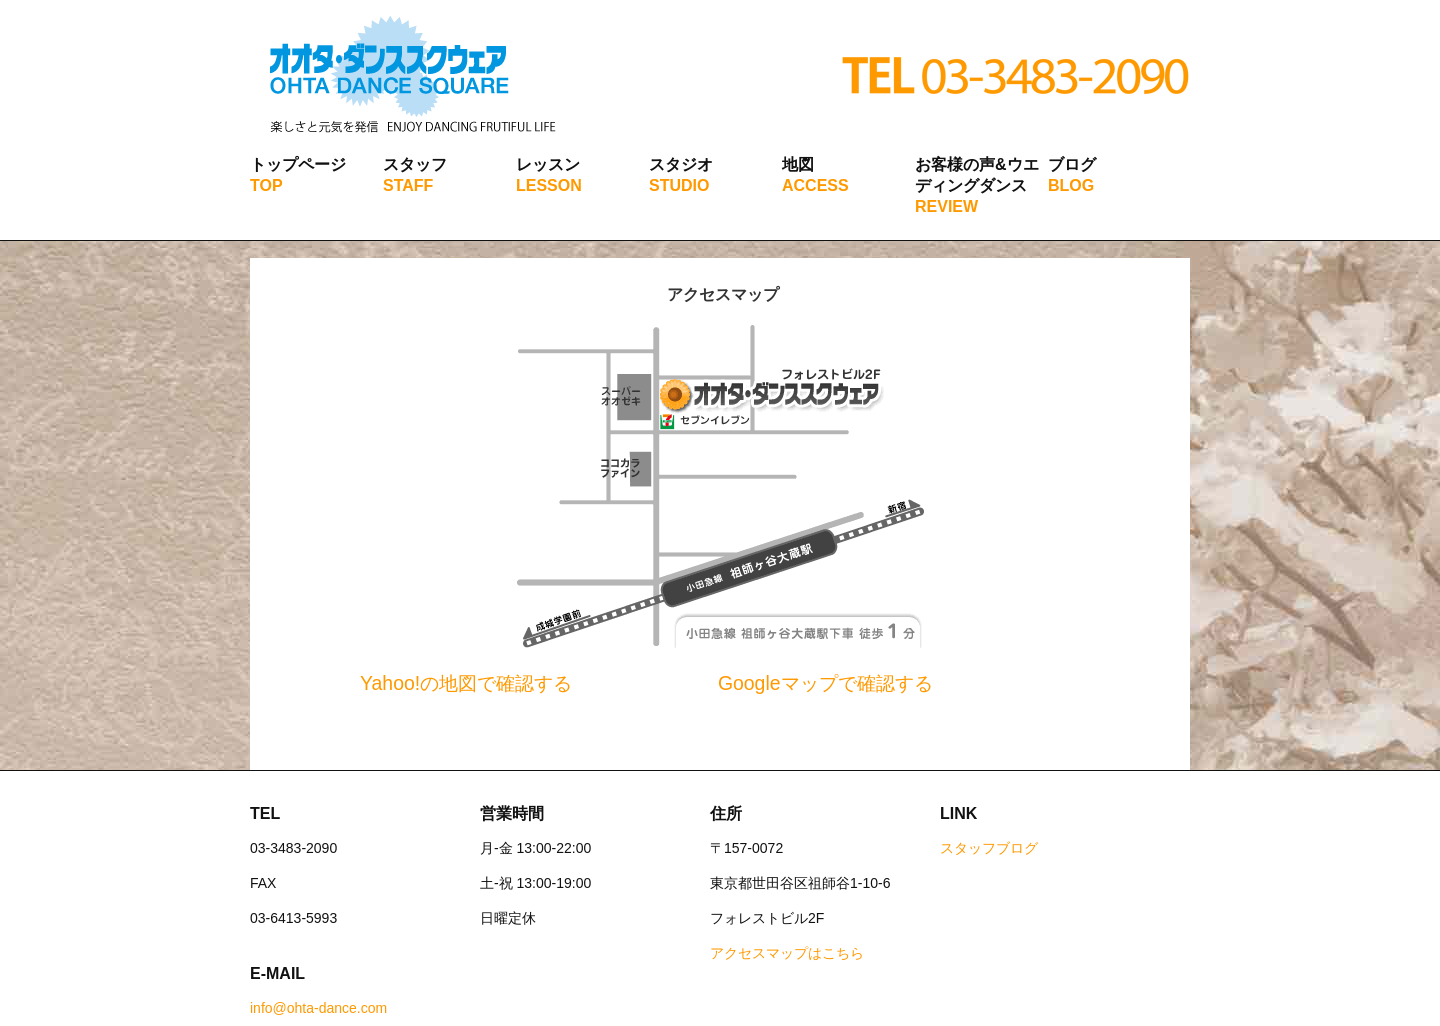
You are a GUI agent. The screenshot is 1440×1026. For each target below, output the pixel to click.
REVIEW (946, 206)
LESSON (549, 185)
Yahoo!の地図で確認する (466, 683)
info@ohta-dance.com (318, 1008)
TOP (266, 185)
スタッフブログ (989, 848)
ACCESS (815, 185)
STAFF (408, 185)
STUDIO (679, 185)
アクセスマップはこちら (787, 953)
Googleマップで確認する (825, 683)
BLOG (1071, 185)
